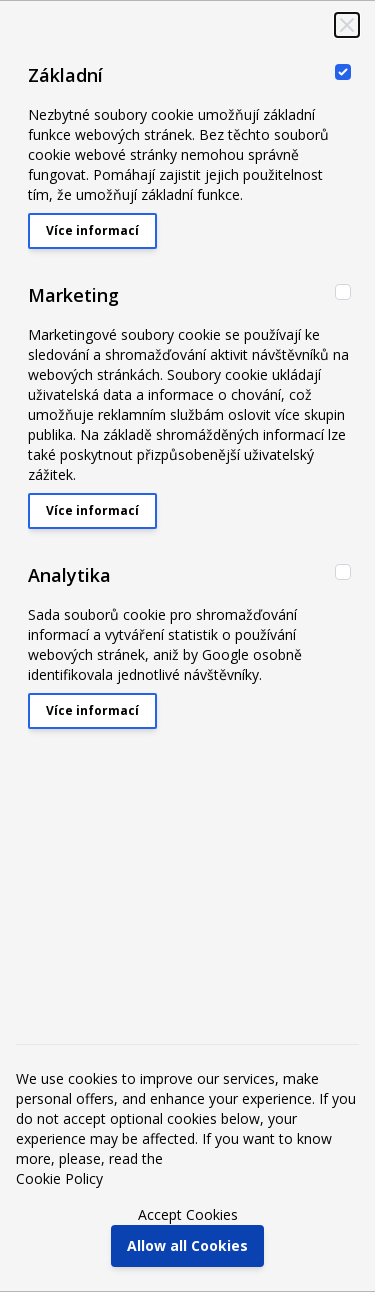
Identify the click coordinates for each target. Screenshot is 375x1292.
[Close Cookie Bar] (347, 25)
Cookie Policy (59, 1178)
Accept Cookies (188, 1214)
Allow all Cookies (187, 1245)
